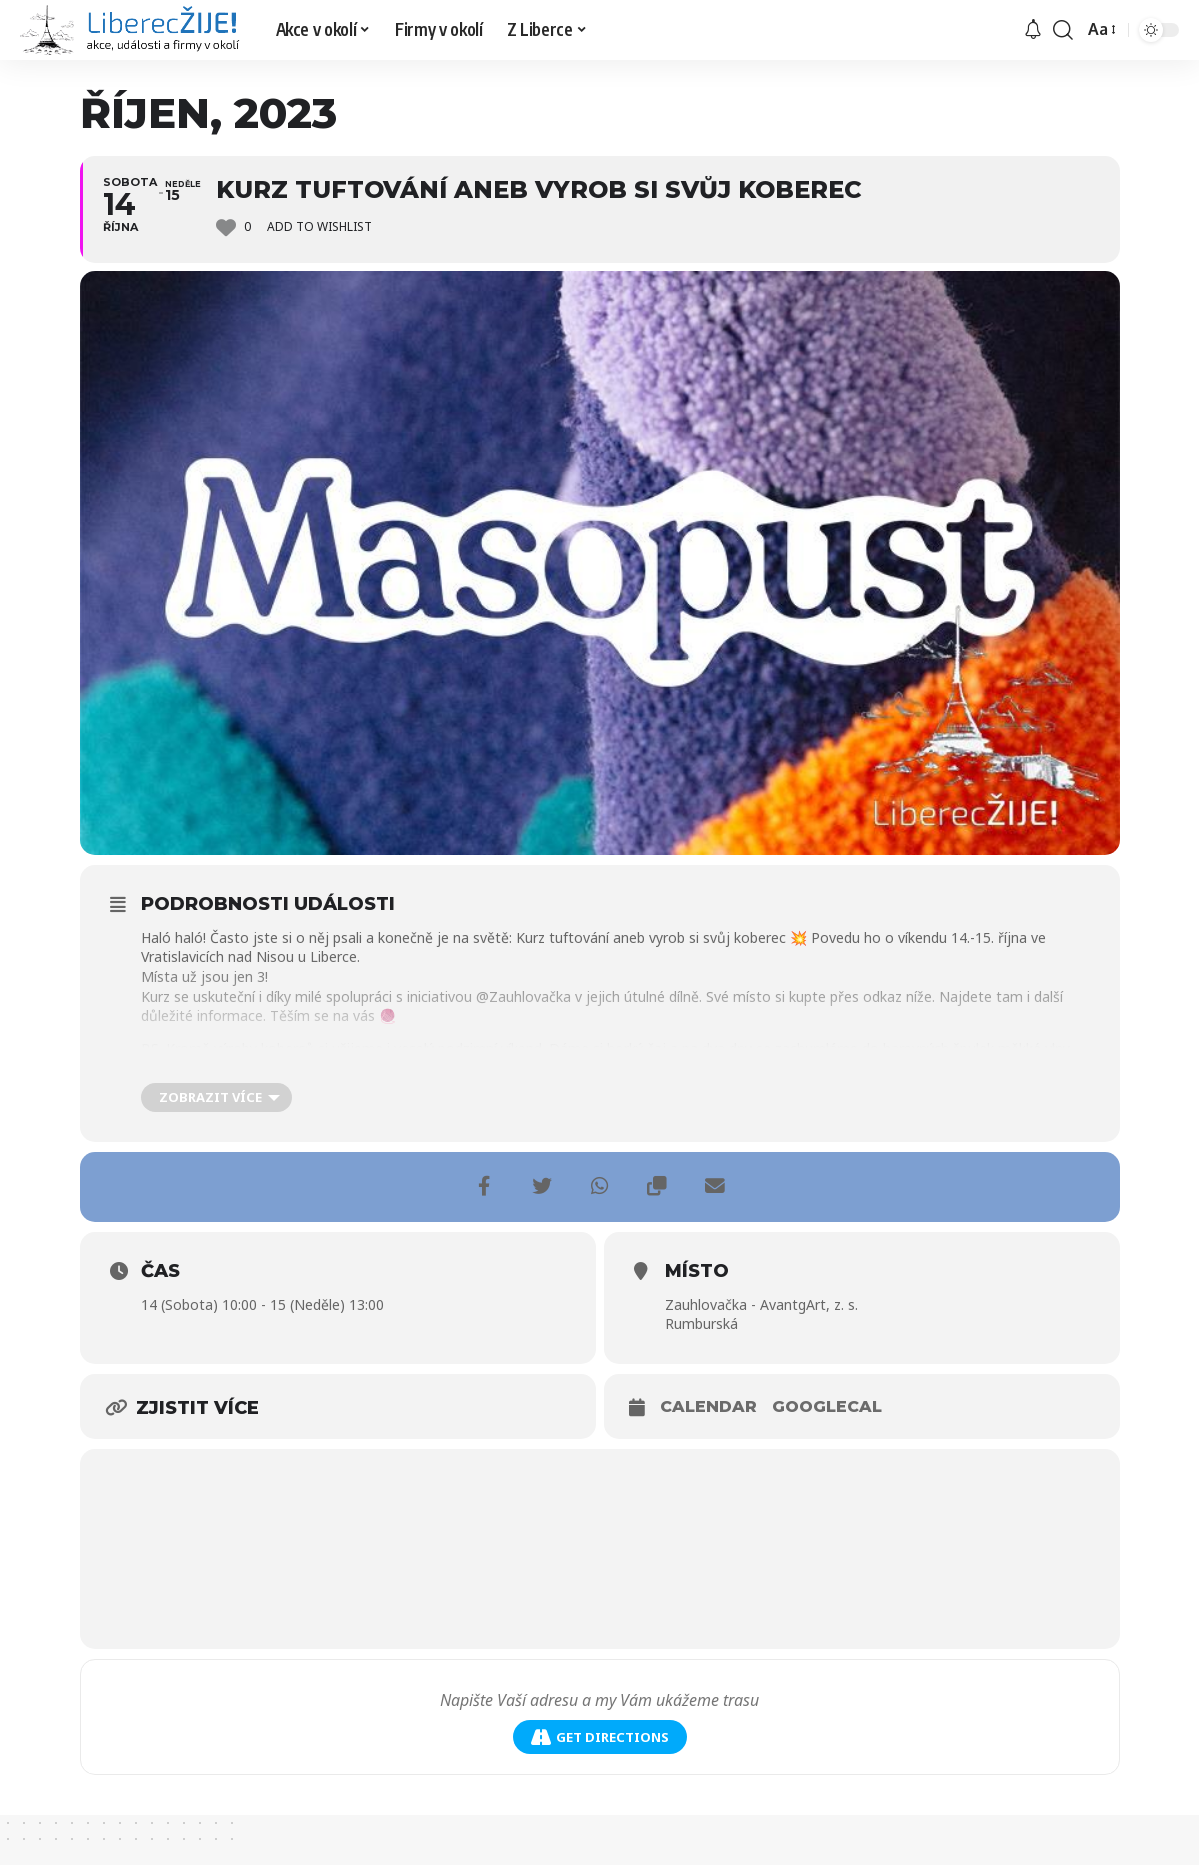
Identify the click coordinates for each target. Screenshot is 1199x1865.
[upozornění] (1033, 30)
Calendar (708, 1406)
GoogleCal (827, 1406)
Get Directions (600, 1737)
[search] (1063, 30)
